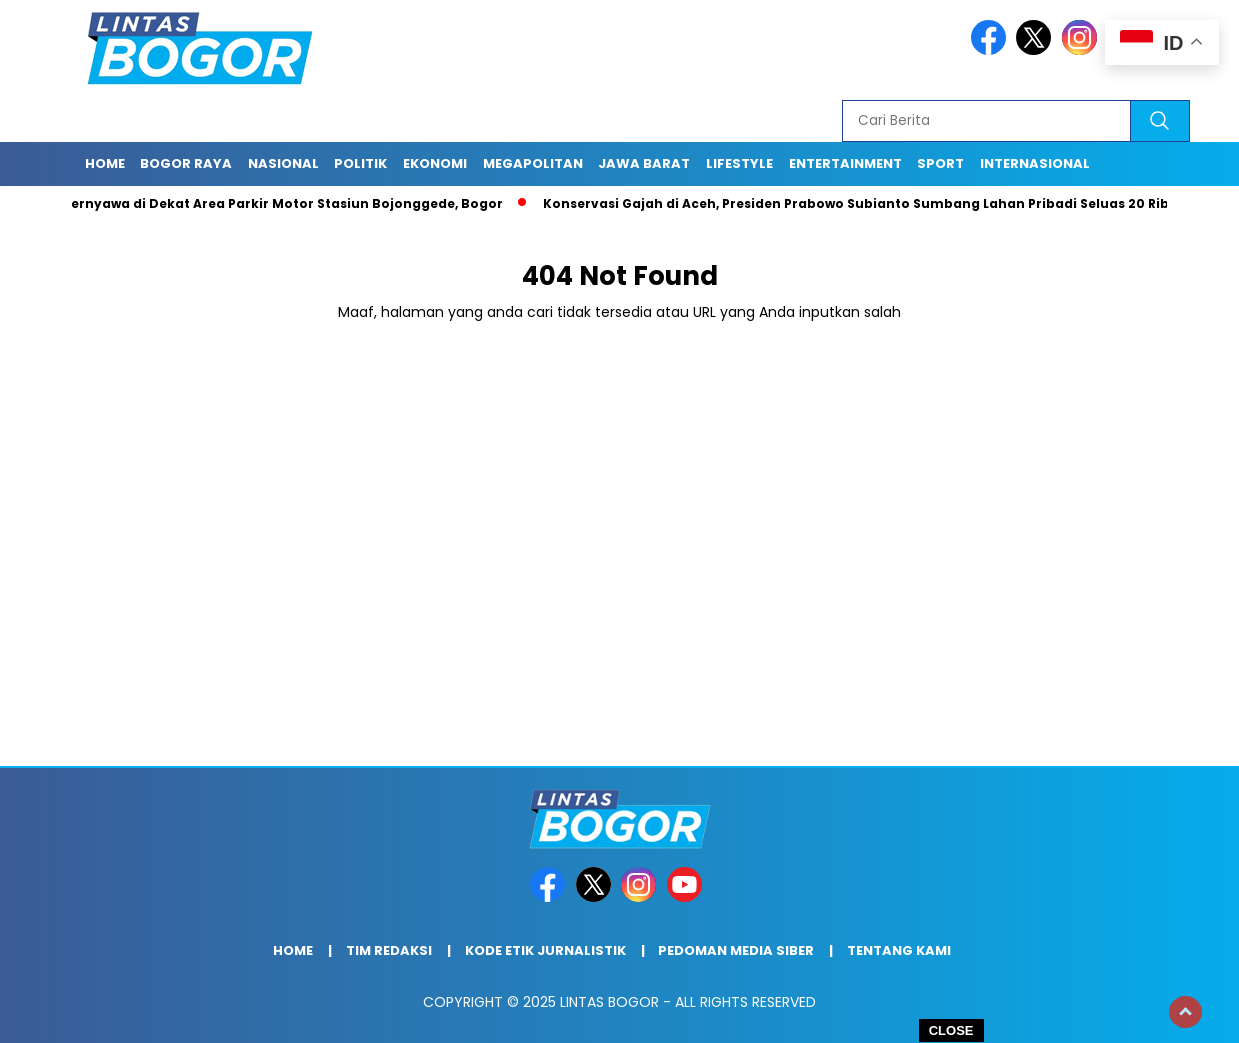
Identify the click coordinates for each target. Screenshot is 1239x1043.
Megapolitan (533, 163)
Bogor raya (186, 163)
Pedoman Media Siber (736, 950)
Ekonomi (435, 163)
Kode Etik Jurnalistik (545, 950)
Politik (360, 163)
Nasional (283, 163)
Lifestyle (739, 163)
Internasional (1035, 163)
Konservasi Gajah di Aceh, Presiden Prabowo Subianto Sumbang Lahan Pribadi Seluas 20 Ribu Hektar (890, 203)
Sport (940, 163)
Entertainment (845, 163)
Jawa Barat (644, 163)
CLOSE (951, 1030)
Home (105, 163)
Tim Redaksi (389, 950)
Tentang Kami (899, 950)
